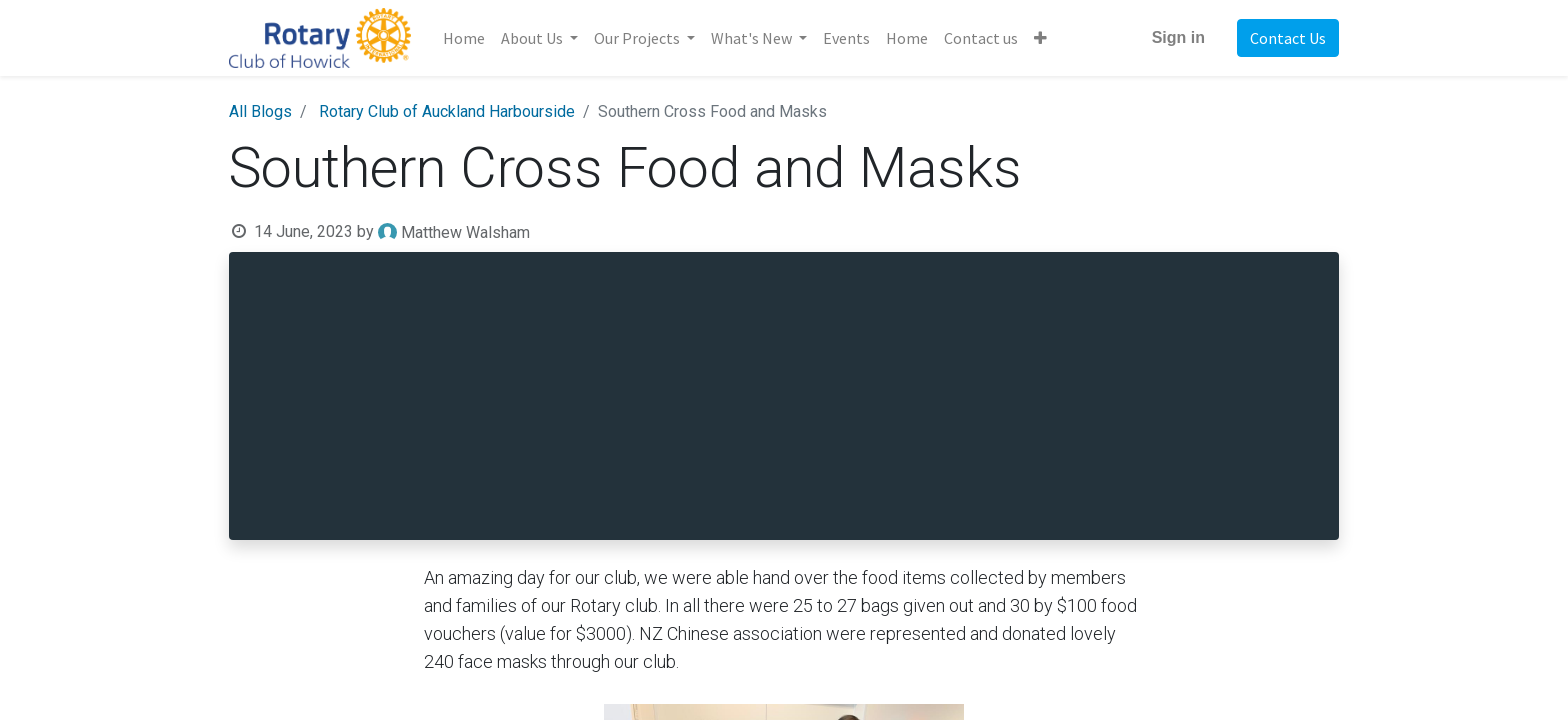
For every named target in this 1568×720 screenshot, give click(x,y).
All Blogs (260, 111)
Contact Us (1288, 38)
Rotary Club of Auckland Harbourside (447, 111)
